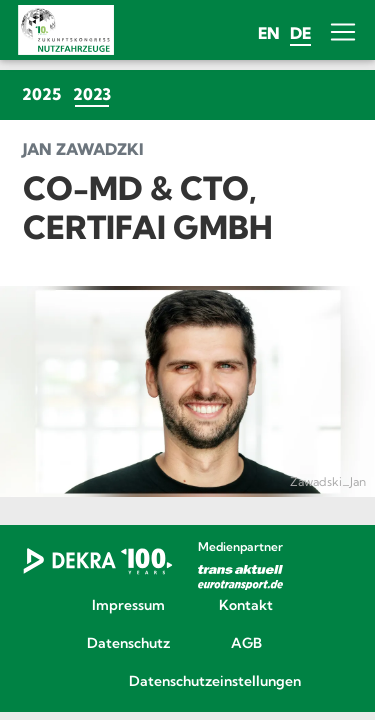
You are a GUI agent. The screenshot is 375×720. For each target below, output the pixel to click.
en (269, 33)
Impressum (128, 606)
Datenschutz (128, 644)
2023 (95, 93)
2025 (41, 94)
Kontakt (246, 606)
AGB (246, 644)
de (300, 33)
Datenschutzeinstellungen (187, 682)
